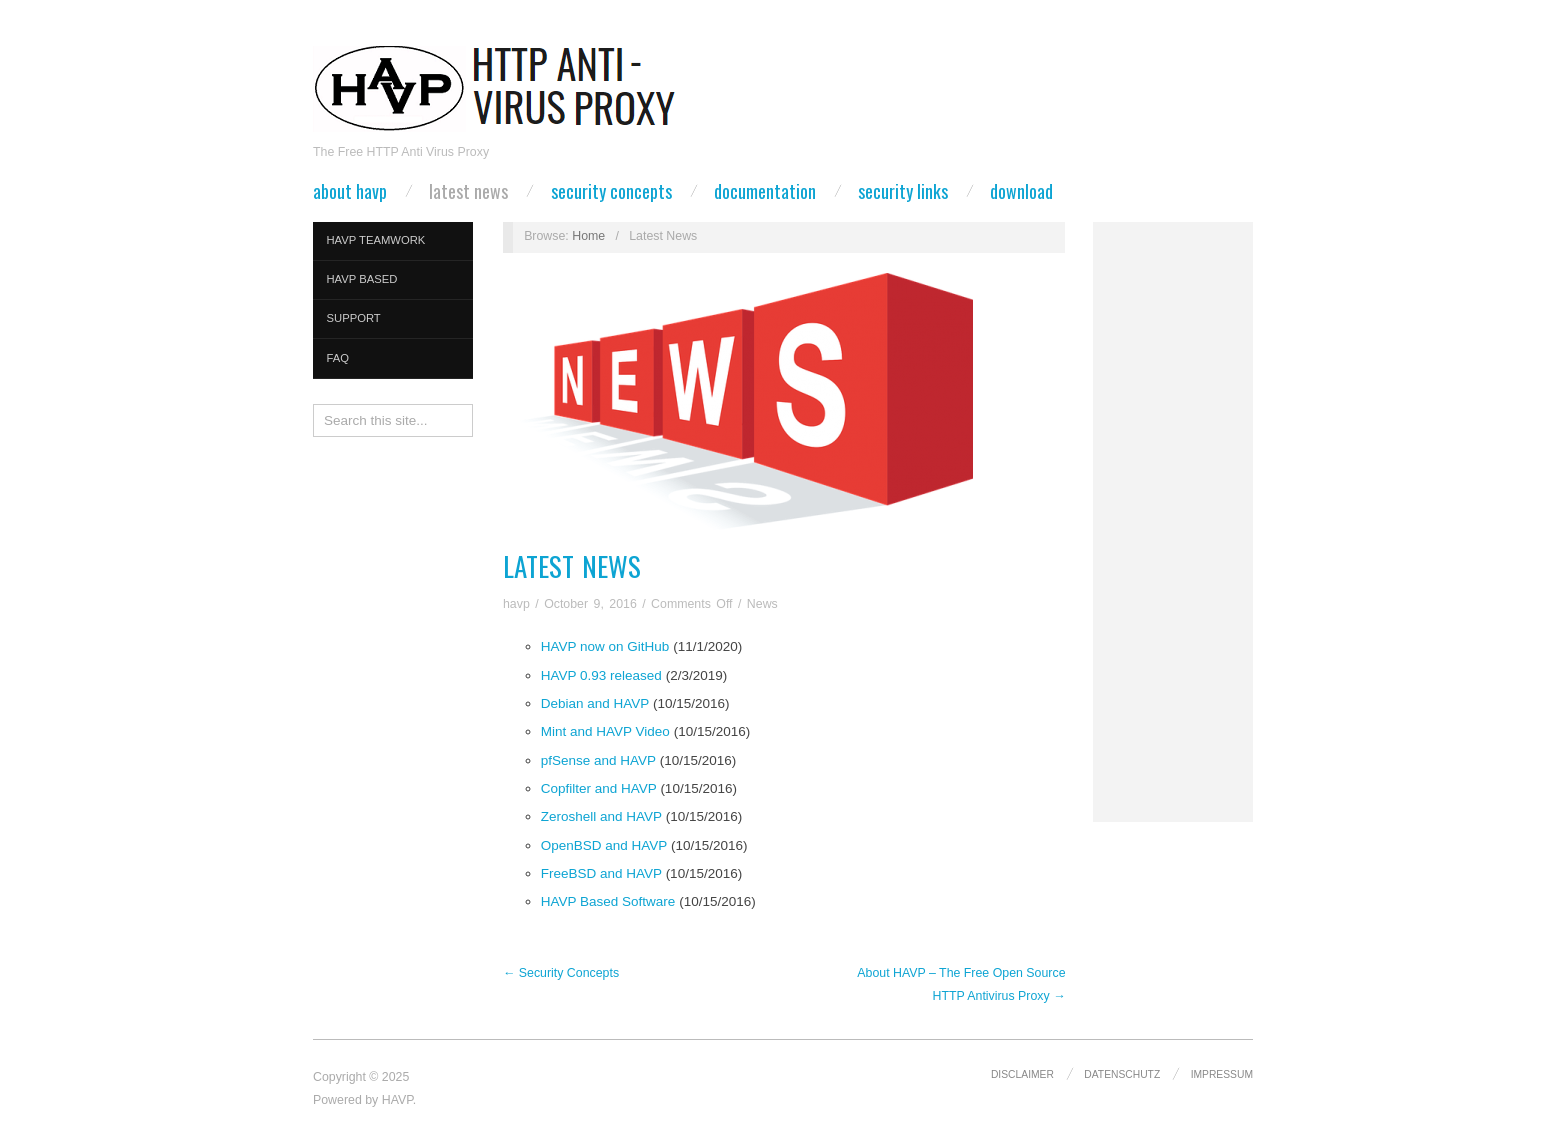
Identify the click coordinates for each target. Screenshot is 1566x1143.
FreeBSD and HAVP (601, 873)
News (762, 604)
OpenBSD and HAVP (604, 845)
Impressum (1222, 1074)
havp (516, 604)
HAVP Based (362, 279)
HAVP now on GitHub (605, 646)
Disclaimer (1022, 1074)
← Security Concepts (561, 973)
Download (1021, 191)
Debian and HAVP (595, 703)
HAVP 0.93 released (601, 675)
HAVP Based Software (608, 901)
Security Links (903, 191)
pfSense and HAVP (598, 760)
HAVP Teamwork (376, 240)
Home (588, 236)
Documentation (765, 191)
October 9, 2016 (590, 604)
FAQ (338, 358)
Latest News (468, 191)
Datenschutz (1122, 1074)
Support (354, 318)
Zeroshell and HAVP (601, 816)
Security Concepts (611, 191)
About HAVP (350, 191)
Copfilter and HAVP (599, 788)
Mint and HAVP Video (605, 731)
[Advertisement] (1173, 522)
